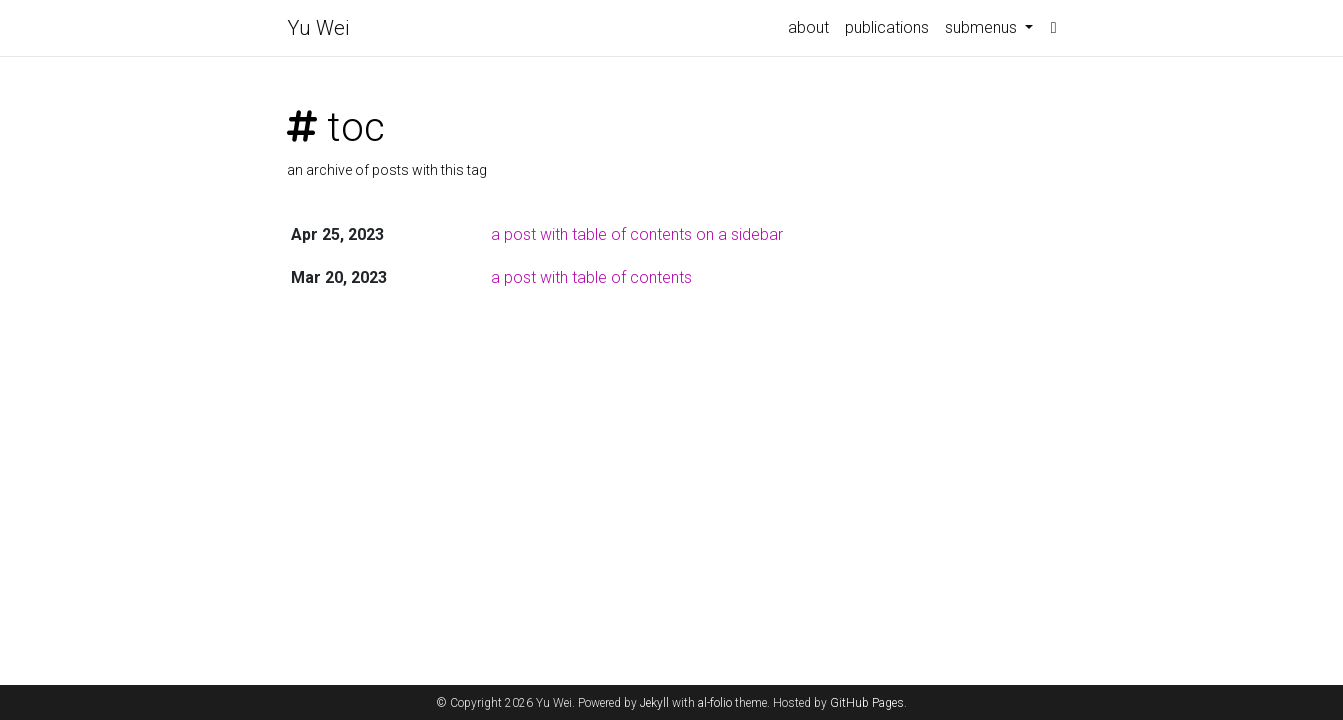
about (808, 27)
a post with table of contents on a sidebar (637, 234)
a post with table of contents (591, 277)
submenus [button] (983, 27)
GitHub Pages (867, 703)
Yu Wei (318, 28)
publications (887, 27)
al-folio (715, 703)
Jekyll (654, 703)
